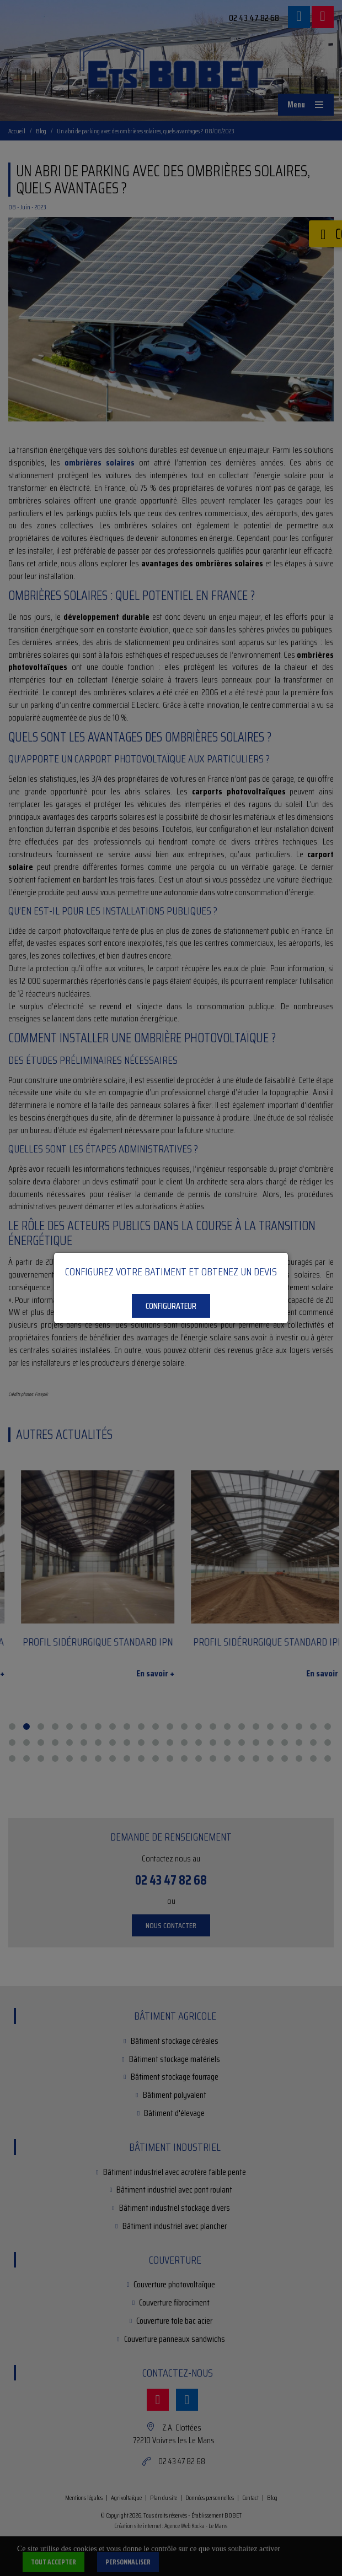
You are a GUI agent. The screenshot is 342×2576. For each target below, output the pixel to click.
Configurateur (171, 1306)
